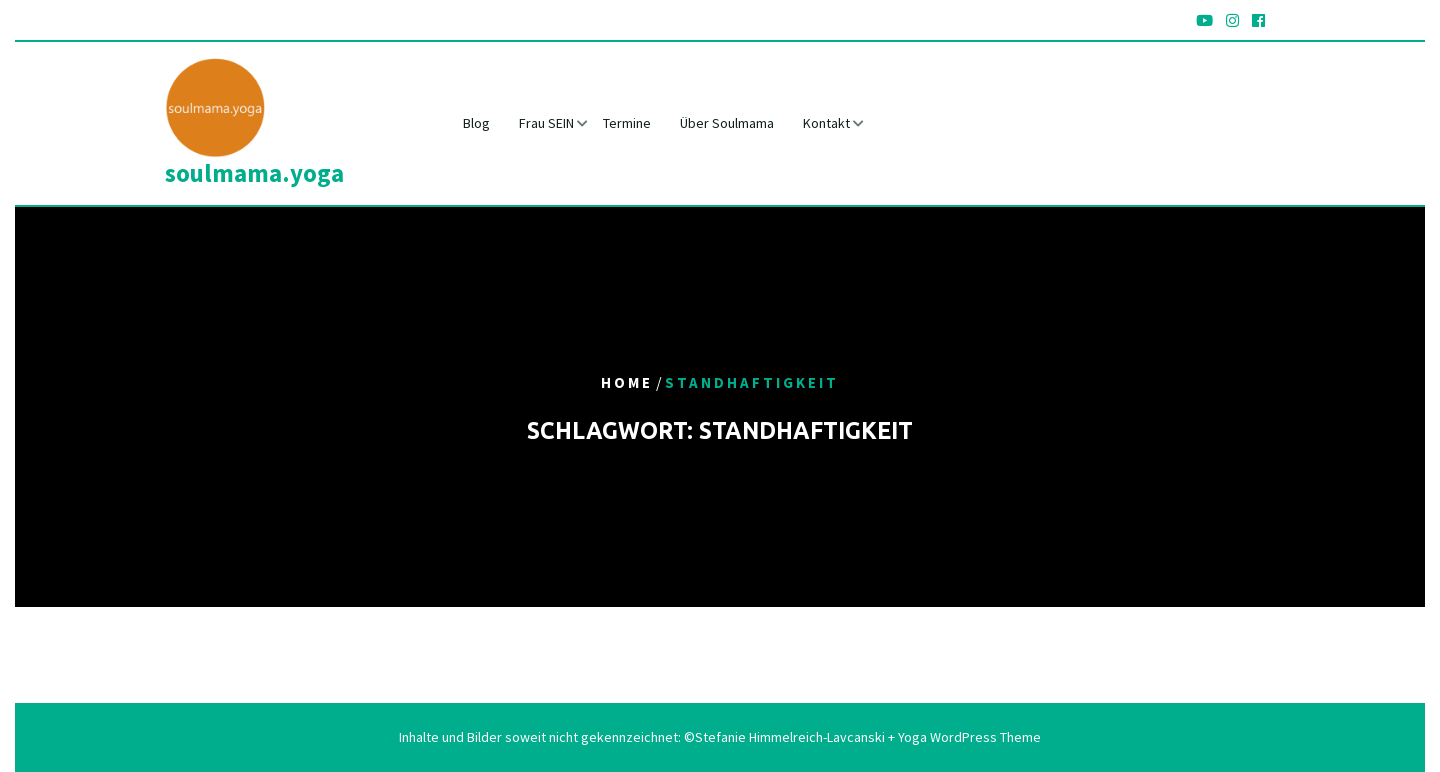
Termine (627, 123)
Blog (476, 123)
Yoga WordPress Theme (968, 737)
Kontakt (826, 123)
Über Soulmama (727, 123)
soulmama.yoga (254, 173)
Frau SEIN (546, 123)
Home (627, 383)
